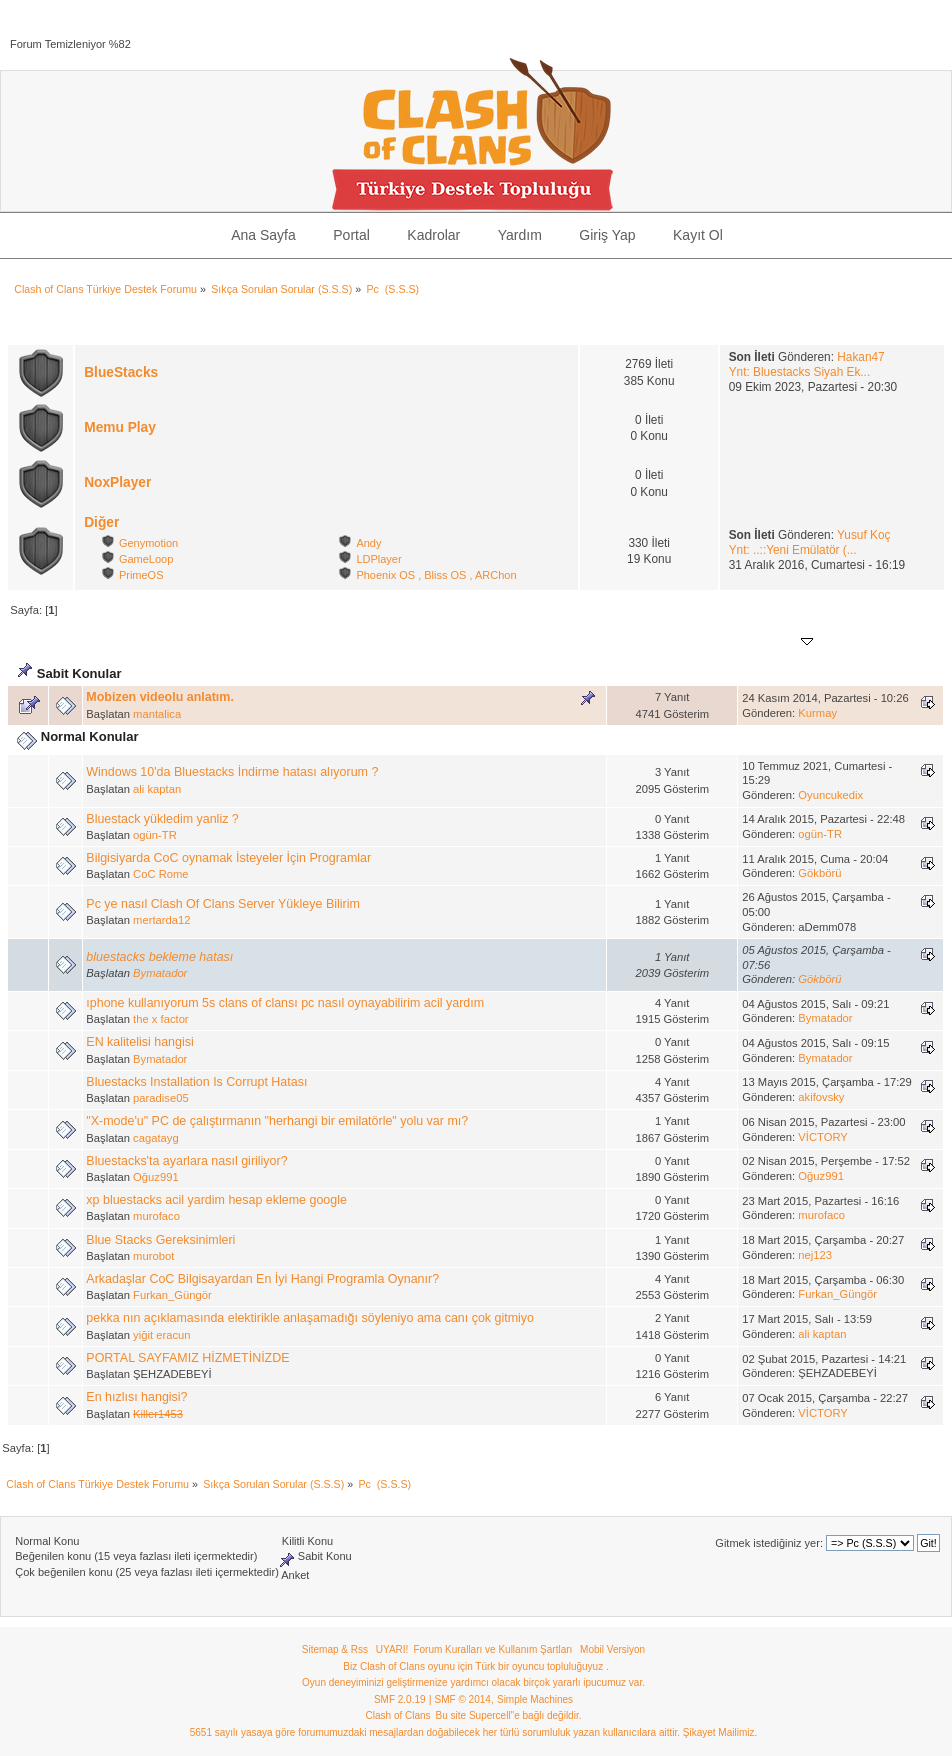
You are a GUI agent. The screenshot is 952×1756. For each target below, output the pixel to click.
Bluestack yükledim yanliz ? (162, 819)
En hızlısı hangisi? (136, 1397)
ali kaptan (157, 789)
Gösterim (693, 642)
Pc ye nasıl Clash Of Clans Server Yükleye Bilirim (222, 904)
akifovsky (821, 1097)
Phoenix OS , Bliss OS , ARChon (436, 575)
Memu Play (120, 427)
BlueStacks (121, 372)
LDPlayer (378, 559)
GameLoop (146, 559)
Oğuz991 (156, 1177)
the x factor (161, 1019)
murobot (153, 1256)
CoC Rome (161, 874)
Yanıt (638, 642)
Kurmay (817, 713)
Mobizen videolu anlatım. (160, 697)
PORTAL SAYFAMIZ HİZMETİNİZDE (187, 1358)
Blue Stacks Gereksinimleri (160, 1240)
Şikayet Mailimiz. (720, 1732)
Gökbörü (819, 873)
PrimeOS (141, 575)
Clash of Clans (398, 1715)
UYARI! (392, 1649)
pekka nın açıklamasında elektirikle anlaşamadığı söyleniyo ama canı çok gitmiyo (310, 1318)
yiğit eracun (161, 1335)
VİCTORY (822, 1137)
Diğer (101, 522)
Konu (108, 642)
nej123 (815, 1255)
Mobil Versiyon (612, 1649)
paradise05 (161, 1098)
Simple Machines (535, 1699)
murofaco (156, 1216)
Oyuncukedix (830, 795)
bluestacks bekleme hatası (159, 957)
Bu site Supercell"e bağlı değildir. (509, 1715)
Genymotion (148, 543)
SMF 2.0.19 (400, 1699)
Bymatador (160, 973)
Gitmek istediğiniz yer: (769, 1543)
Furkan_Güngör (172, 1295)
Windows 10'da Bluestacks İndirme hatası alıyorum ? (232, 772)
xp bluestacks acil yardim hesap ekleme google (216, 1200)
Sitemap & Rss (335, 1649)
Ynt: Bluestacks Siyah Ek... (800, 372)
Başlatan (163, 642)
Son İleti (780, 642)
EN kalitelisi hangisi (139, 1042)
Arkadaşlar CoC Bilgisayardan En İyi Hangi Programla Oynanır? (262, 1279)
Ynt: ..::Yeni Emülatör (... (793, 550)
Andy (368, 543)
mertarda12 (161, 920)
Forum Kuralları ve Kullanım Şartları (492, 1649)
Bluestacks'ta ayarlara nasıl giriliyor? (186, 1161)
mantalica (157, 714)
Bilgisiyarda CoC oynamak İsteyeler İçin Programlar (228, 858)
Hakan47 (860, 357)
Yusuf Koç (863, 535)
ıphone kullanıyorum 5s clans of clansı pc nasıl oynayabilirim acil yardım (285, 1003)
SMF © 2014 (463, 1699)
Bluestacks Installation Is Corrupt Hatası (196, 1082)
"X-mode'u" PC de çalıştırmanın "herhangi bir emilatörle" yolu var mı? (277, 1121)
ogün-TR (155, 835)
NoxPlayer (117, 482)
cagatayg (156, 1138)
